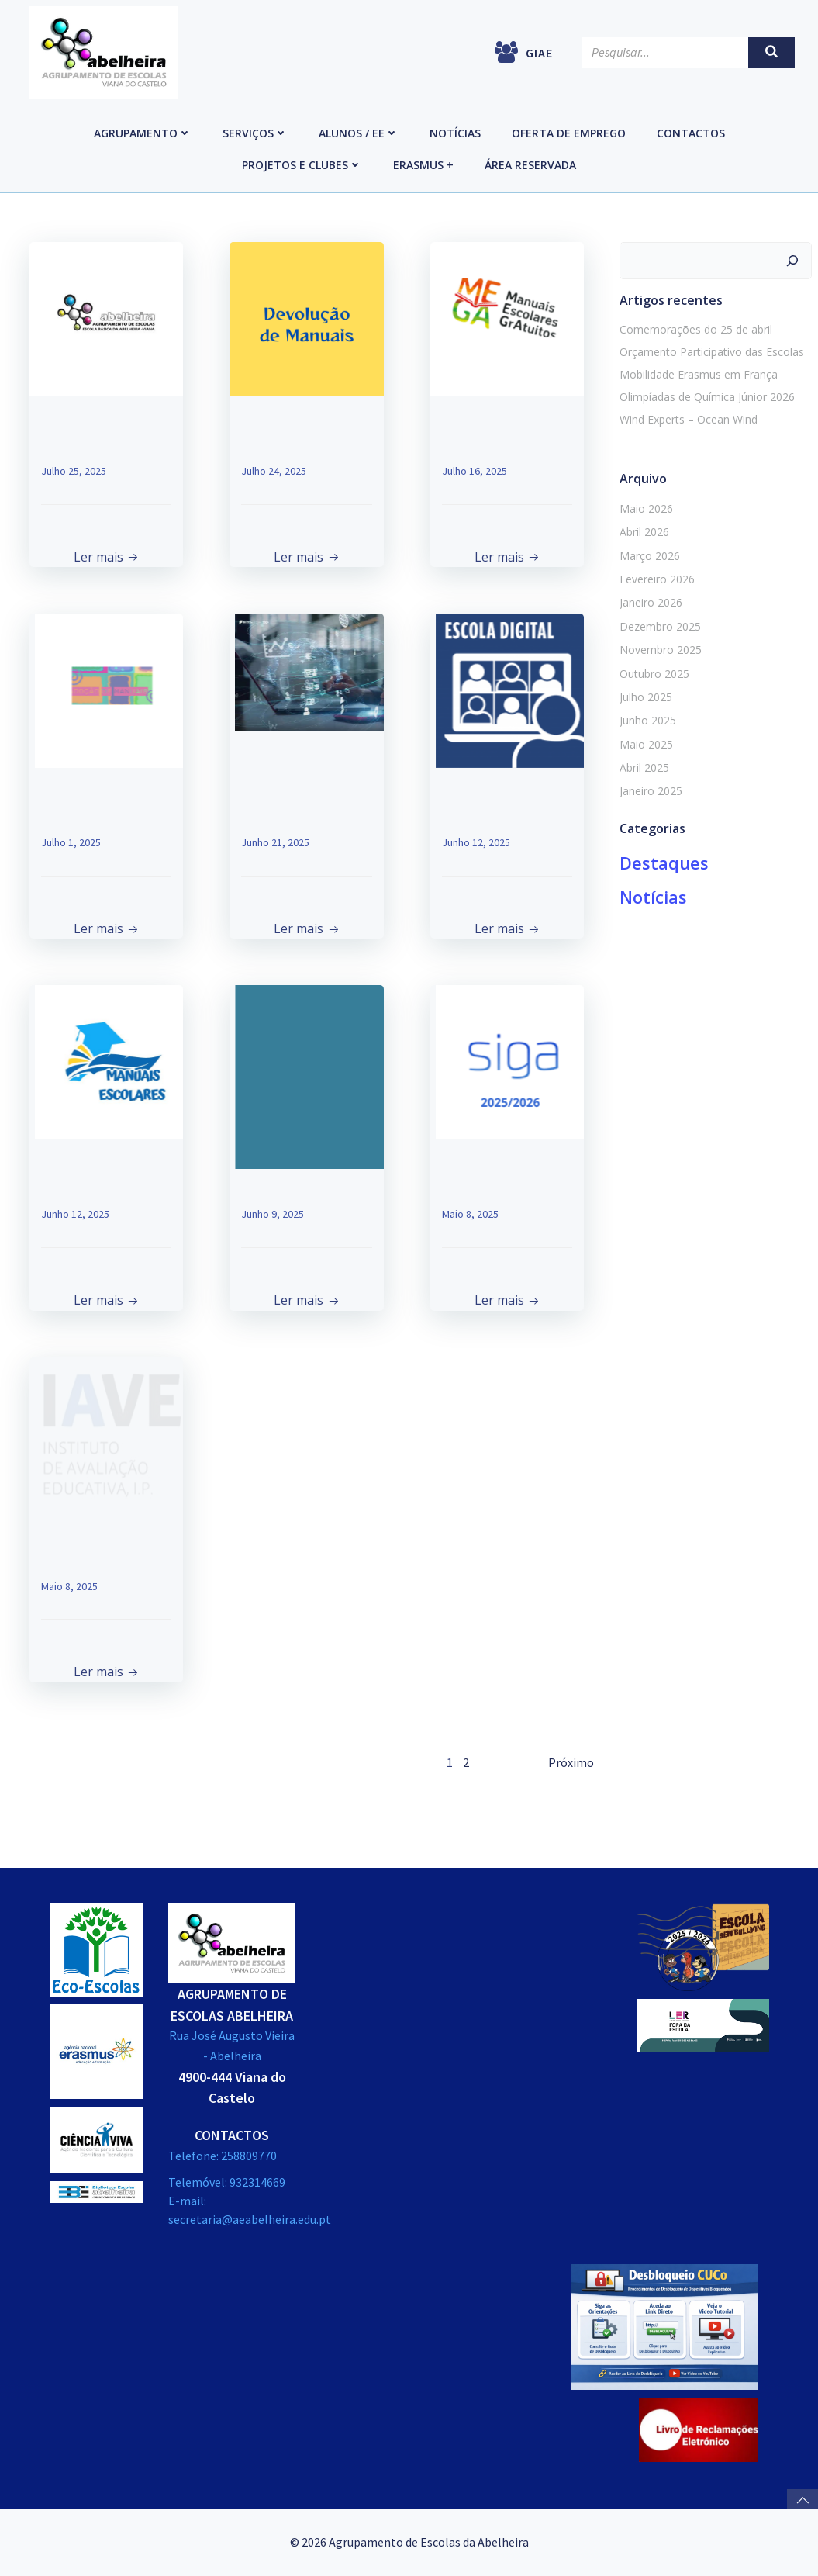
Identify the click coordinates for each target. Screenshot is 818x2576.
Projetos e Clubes (302, 164)
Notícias (455, 133)
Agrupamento (143, 133)
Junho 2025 (648, 720)
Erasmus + (423, 164)
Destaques (664, 862)
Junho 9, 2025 (272, 1214)
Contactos (691, 133)
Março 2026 (650, 555)
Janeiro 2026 (651, 602)
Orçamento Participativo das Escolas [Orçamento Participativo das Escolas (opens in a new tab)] (712, 351)
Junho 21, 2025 (275, 842)
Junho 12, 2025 (476, 842)
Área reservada (530, 164)
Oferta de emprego (569, 133)
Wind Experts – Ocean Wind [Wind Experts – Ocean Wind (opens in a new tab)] (689, 419)
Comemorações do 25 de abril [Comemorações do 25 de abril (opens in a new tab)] (696, 329)
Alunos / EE (359, 133)
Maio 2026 (646, 508)
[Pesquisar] (792, 260)
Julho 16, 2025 (474, 471)
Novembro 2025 (661, 649)
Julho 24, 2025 (273, 471)
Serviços (255, 133)
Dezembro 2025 (660, 626)
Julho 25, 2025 (73, 471)
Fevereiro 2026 (657, 579)
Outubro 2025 (654, 673)
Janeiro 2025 (651, 790)
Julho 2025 (646, 697)
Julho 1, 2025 (71, 842)
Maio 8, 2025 (470, 1214)
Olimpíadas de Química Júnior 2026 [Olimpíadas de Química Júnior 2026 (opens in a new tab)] (707, 396)
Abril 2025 (644, 767)
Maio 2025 (646, 744)
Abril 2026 (644, 531)
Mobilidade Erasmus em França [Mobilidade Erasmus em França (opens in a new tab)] (699, 374)
